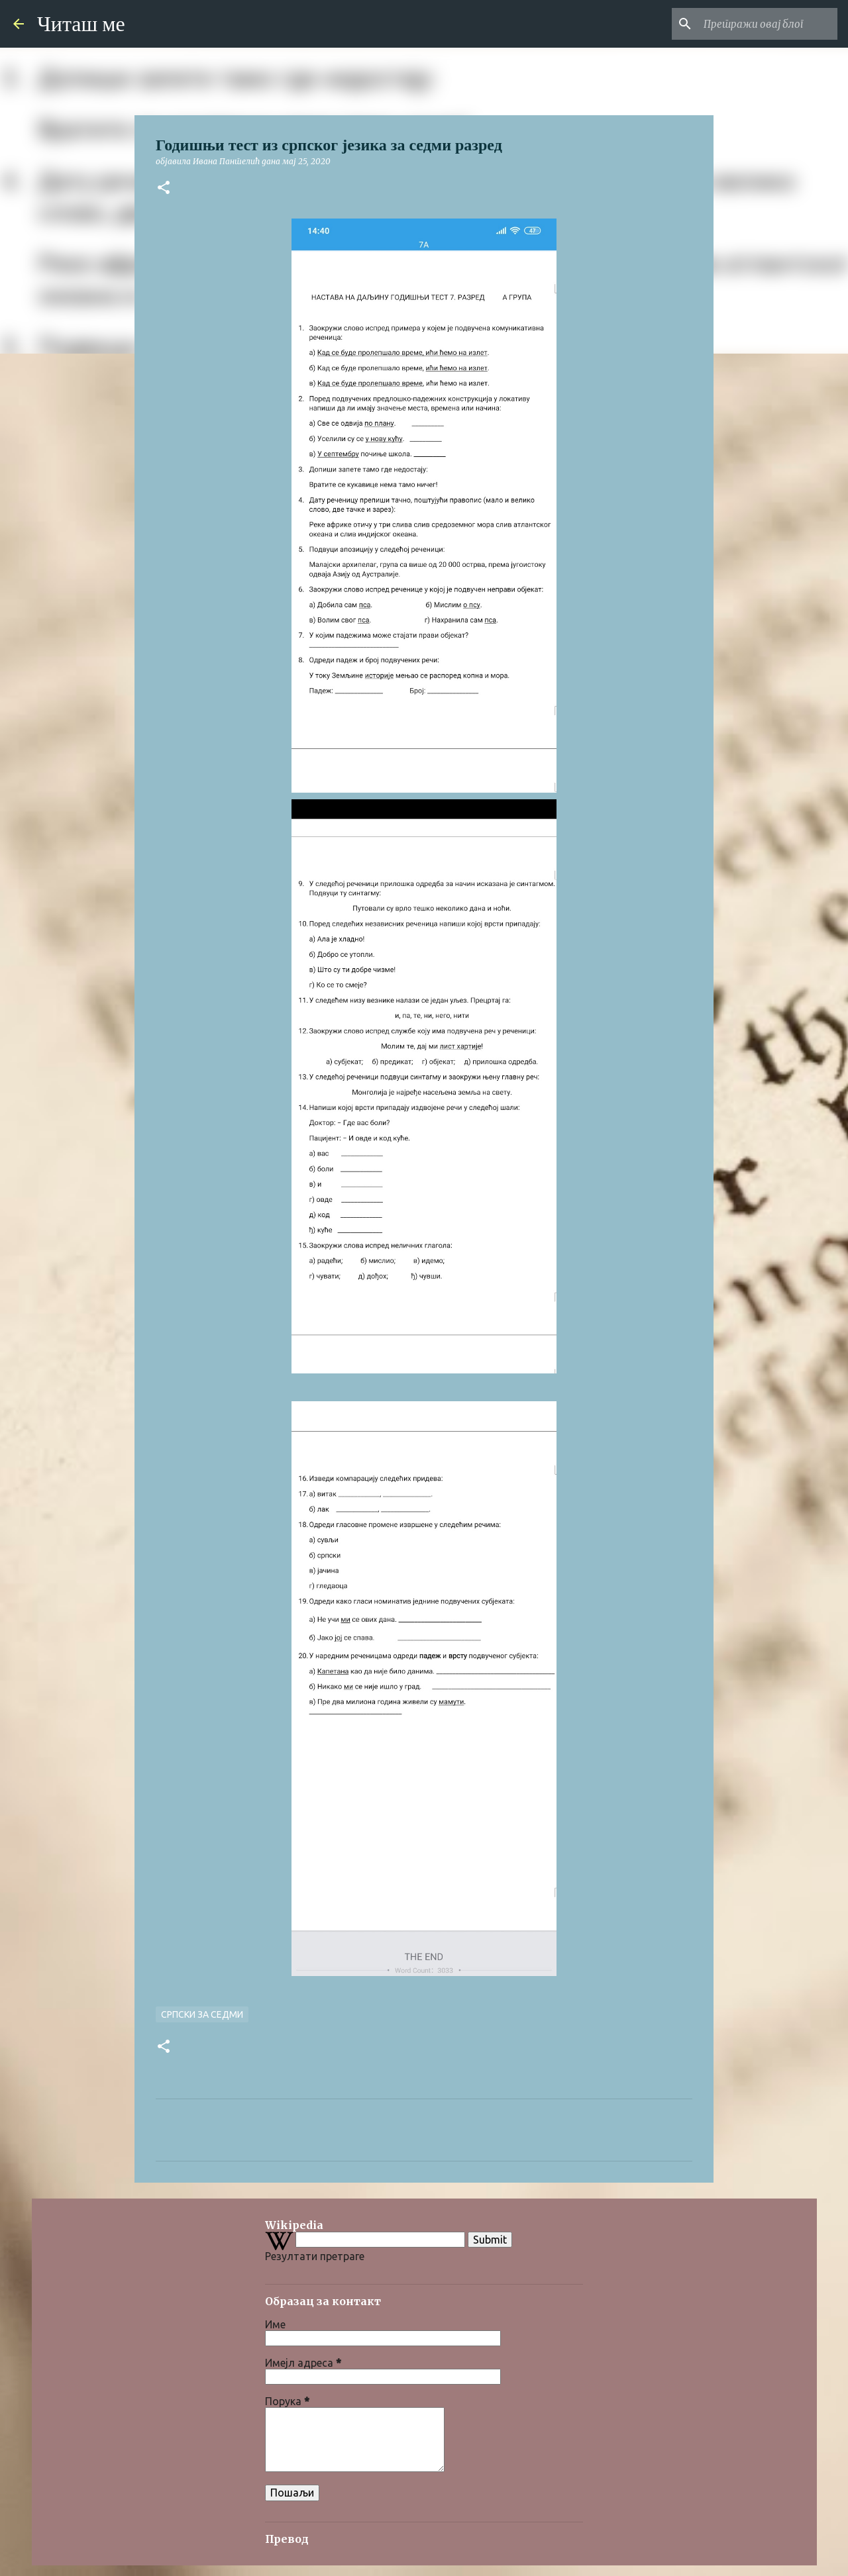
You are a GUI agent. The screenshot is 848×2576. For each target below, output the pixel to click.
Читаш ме (81, 23)
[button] (164, 188)
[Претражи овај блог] (767, 24)
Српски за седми (202, 2014)
